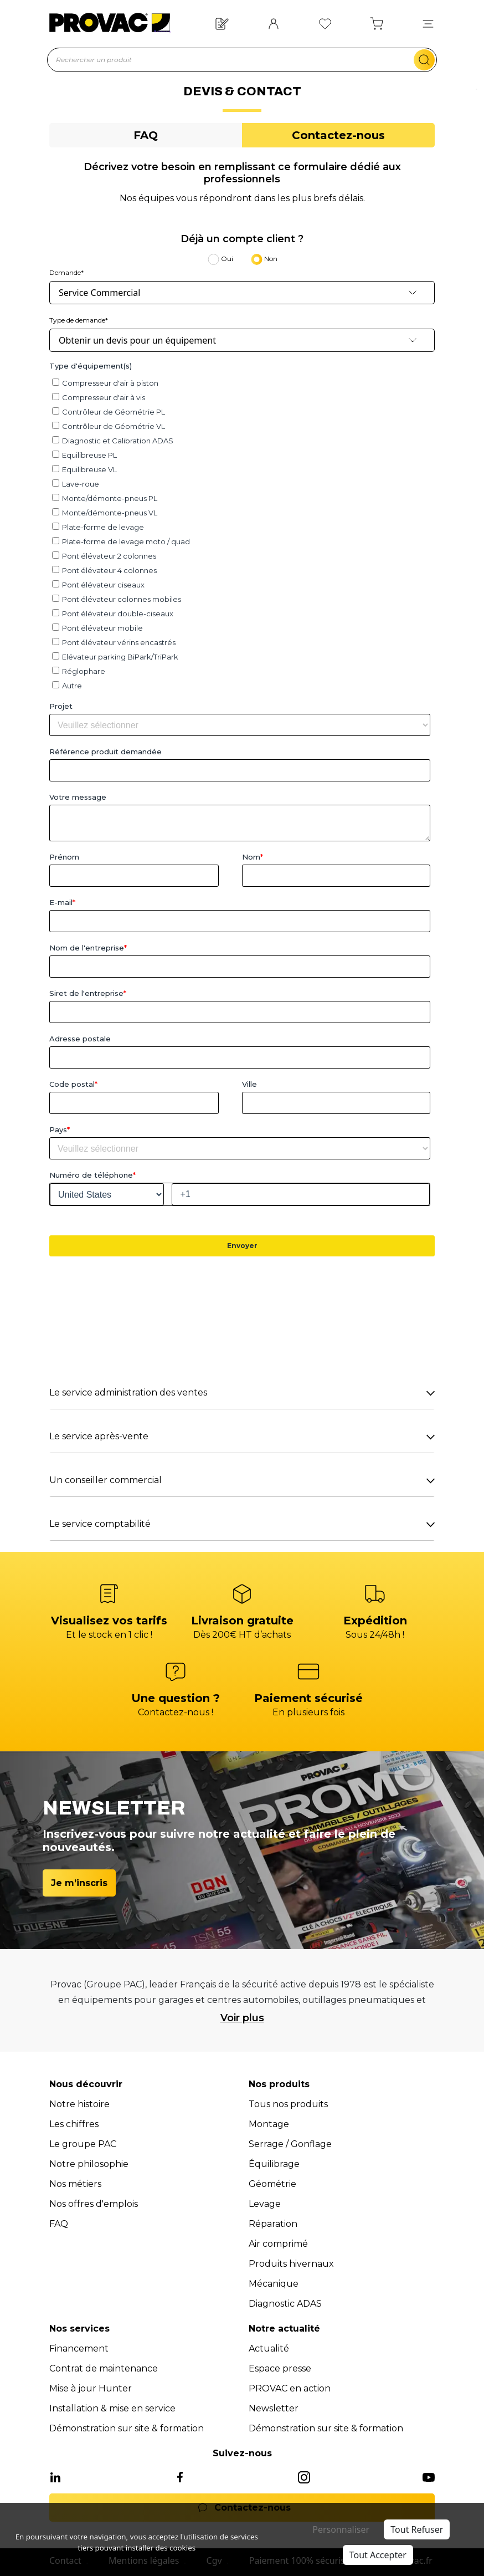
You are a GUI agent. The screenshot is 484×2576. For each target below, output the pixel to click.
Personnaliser (340, 2529)
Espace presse (280, 2368)
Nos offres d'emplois (93, 2204)
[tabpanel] (242, 851)
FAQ (58, 2224)
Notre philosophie (88, 2164)
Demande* (66, 272)
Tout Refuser (416, 2529)
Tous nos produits (288, 2104)
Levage (265, 2204)
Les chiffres (74, 2124)
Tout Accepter (377, 2555)
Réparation (273, 2224)
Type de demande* (78, 320)
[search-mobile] (424, 59)
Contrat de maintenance (103, 2368)
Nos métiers (75, 2184)
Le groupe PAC (82, 2144)
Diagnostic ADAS (285, 2303)
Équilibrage (274, 2164)
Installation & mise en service (112, 2408)
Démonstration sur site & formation (126, 2428)
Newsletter (273, 2408)
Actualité (269, 2348)
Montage (269, 2124)
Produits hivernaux (291, 2263)
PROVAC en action (290, 2388)
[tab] (145, 135)
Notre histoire (79, 2104)
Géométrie (272, 2184)
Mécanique (273, 2283)
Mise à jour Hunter (90, 2388)
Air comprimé (278, 2243)
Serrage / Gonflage (290, 2144)
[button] (428, 22)
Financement (79, 2348)
